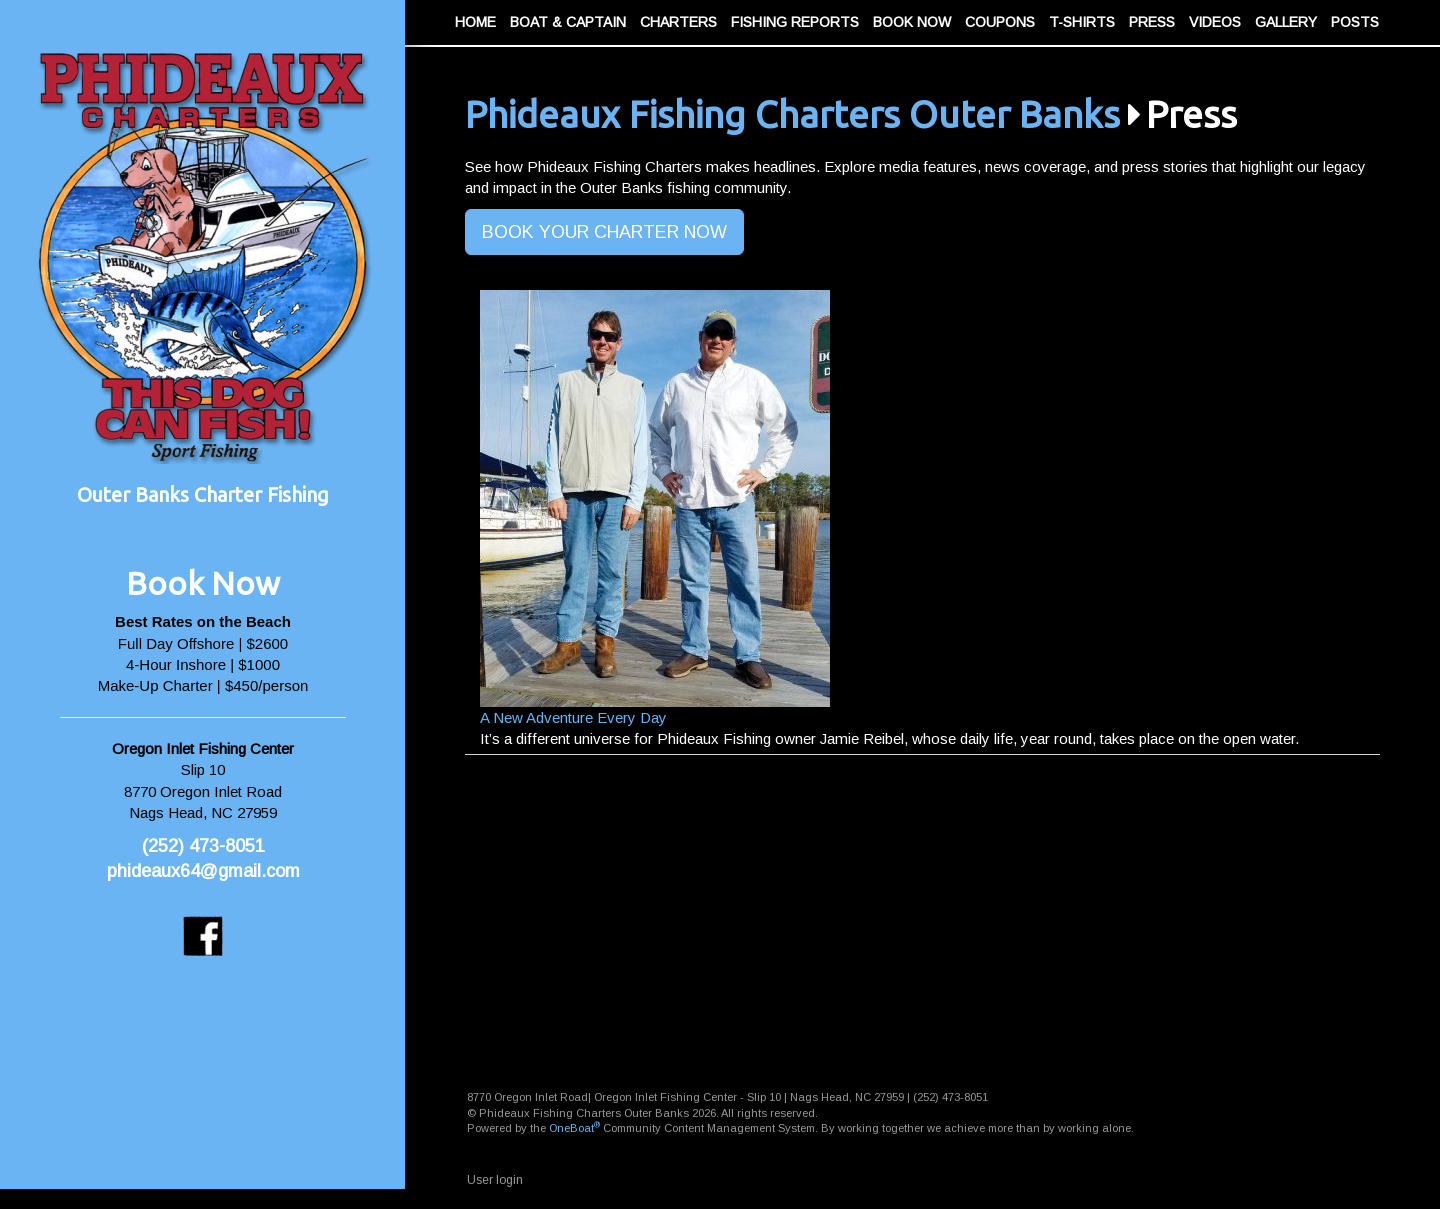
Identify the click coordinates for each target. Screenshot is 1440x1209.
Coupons (1000, 22)
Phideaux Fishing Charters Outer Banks (792, 114)
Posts (1355, 22)
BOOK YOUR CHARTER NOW (604, 232)
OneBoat (574, 1128)
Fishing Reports (795, 22)
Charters (678, 22)
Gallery (1286, 22)
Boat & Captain (568, 22)
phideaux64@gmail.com (203, 871)
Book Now (912, 22)
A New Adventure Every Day (573, 717)
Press (1152, 22)
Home (475, 22)
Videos (1215, 22)
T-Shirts (1082, 22)
